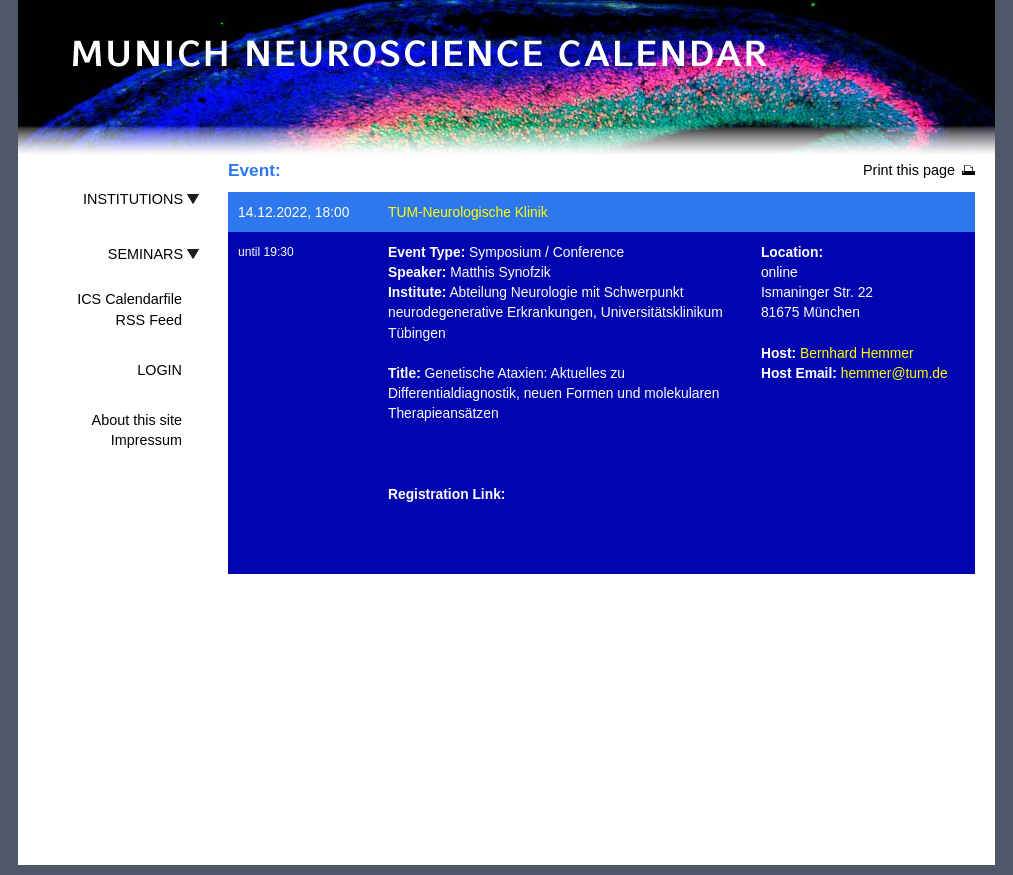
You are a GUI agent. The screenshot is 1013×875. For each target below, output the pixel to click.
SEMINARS (145, 254)
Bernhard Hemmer (857, 353)
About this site (137, 420)
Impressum (146, 440)
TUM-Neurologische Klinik (468, 212)
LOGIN (159, 370)
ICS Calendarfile (129, 299)
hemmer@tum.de (894, 373)
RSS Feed (149, 320)
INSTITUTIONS (133, 199)
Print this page (909, 170)
